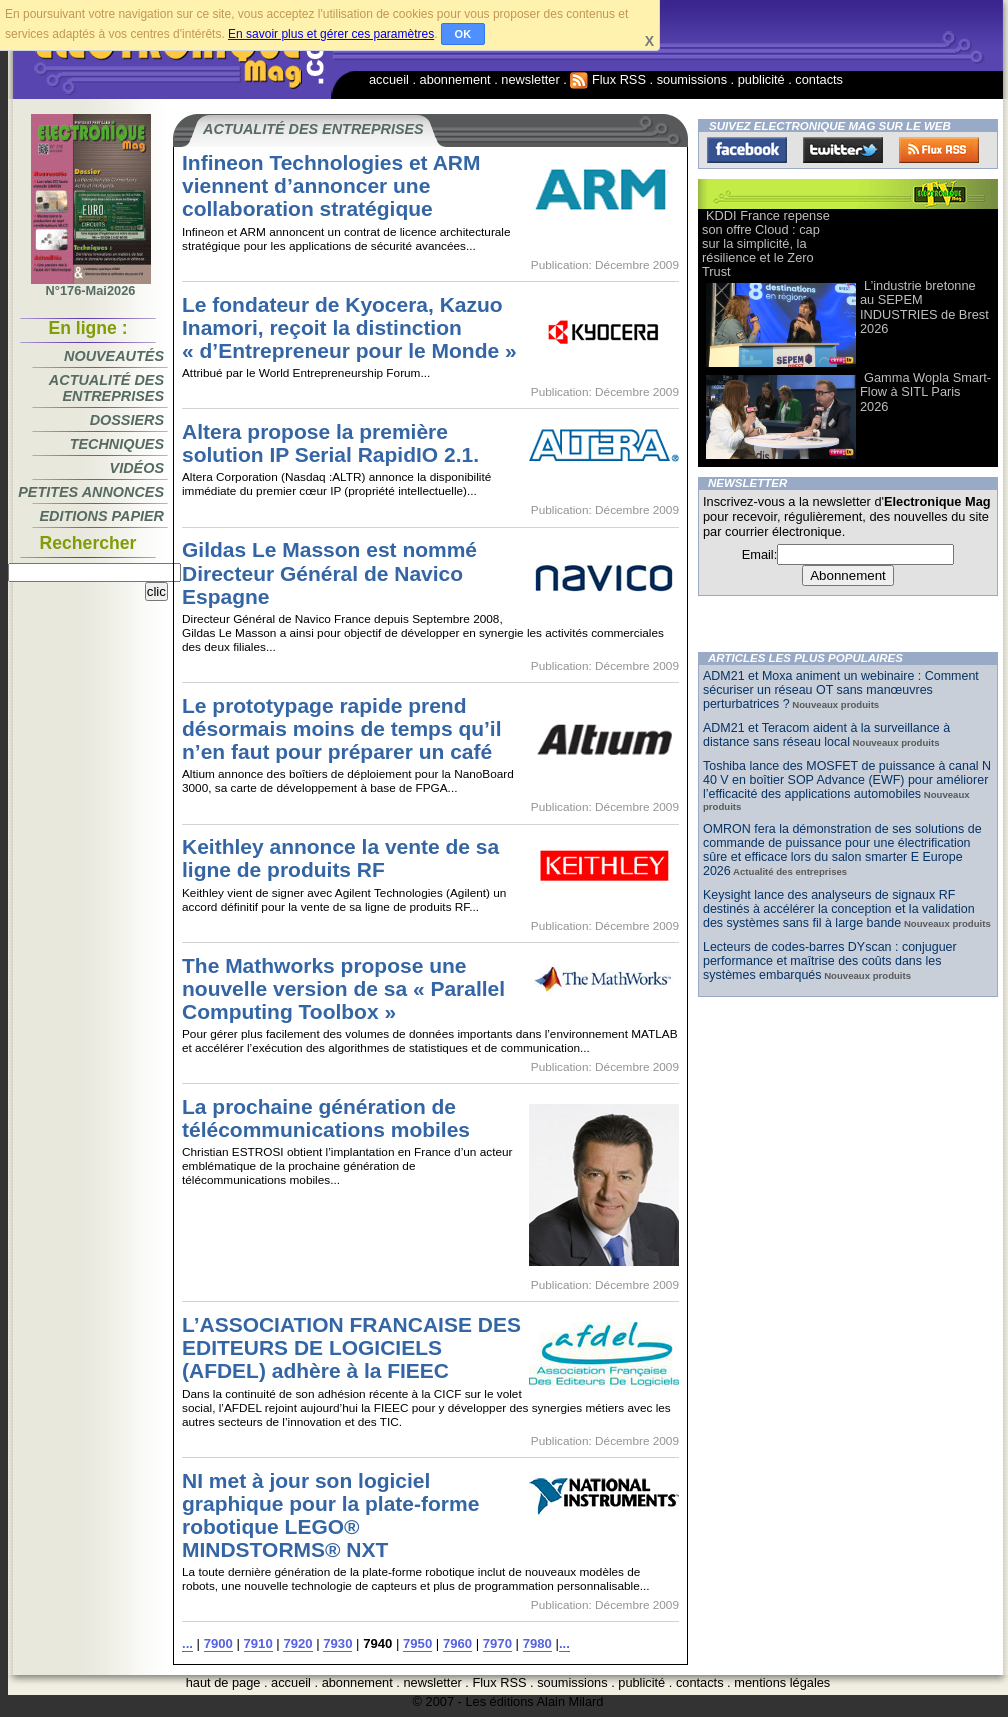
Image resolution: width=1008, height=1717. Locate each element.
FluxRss (939, 150)
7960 (457, 1643)
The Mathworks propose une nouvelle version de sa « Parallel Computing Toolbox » (343, 988)
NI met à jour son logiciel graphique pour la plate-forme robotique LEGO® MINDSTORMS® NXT (330, 1515)
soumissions (692, 79)
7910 (258, 1643)
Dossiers (127, 420)
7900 (218, 1643)
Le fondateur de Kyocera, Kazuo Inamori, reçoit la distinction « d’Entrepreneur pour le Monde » (349, 327)
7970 (497, 1643)
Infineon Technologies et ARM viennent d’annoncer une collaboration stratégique (331, 185)
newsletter (530, 79)
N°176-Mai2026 (91, 285)
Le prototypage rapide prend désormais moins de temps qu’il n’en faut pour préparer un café (342, 728)
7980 (537, 1643)
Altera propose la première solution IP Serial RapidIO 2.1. (330, 443)
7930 (337, 1643)
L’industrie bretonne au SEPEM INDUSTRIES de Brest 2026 (924, 306)
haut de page (223, 1682)
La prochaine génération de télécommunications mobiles (326, 1118)
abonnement (455, 79)
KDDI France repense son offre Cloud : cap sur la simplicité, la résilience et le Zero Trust (766, 243)
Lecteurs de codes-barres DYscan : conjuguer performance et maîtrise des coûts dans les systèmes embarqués (830, 961)
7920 (297, 1643)
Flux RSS (608, 79)
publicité (761, 79)
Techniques (117, 444)
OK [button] (463, 34)
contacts (819, 79)
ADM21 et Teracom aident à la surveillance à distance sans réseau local (826, 735)
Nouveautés (114, 356)
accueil (389, 79)
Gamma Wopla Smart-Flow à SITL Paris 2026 (925, 391)
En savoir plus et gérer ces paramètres (331, 34)
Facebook (747, 150)
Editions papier (102, 516)
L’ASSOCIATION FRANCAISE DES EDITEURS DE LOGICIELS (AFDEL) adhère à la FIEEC (351, 1347)
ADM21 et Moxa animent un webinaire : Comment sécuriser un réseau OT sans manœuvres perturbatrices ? (841, 690)
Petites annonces (91, 492)
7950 (417, 1643)
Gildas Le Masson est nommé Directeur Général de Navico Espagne (329, 572)
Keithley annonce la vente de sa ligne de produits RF (340, 858)
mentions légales (782, 1682)
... (187, 1643)
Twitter (843, 150)
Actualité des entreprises (106, 388)
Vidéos (137, 468)
